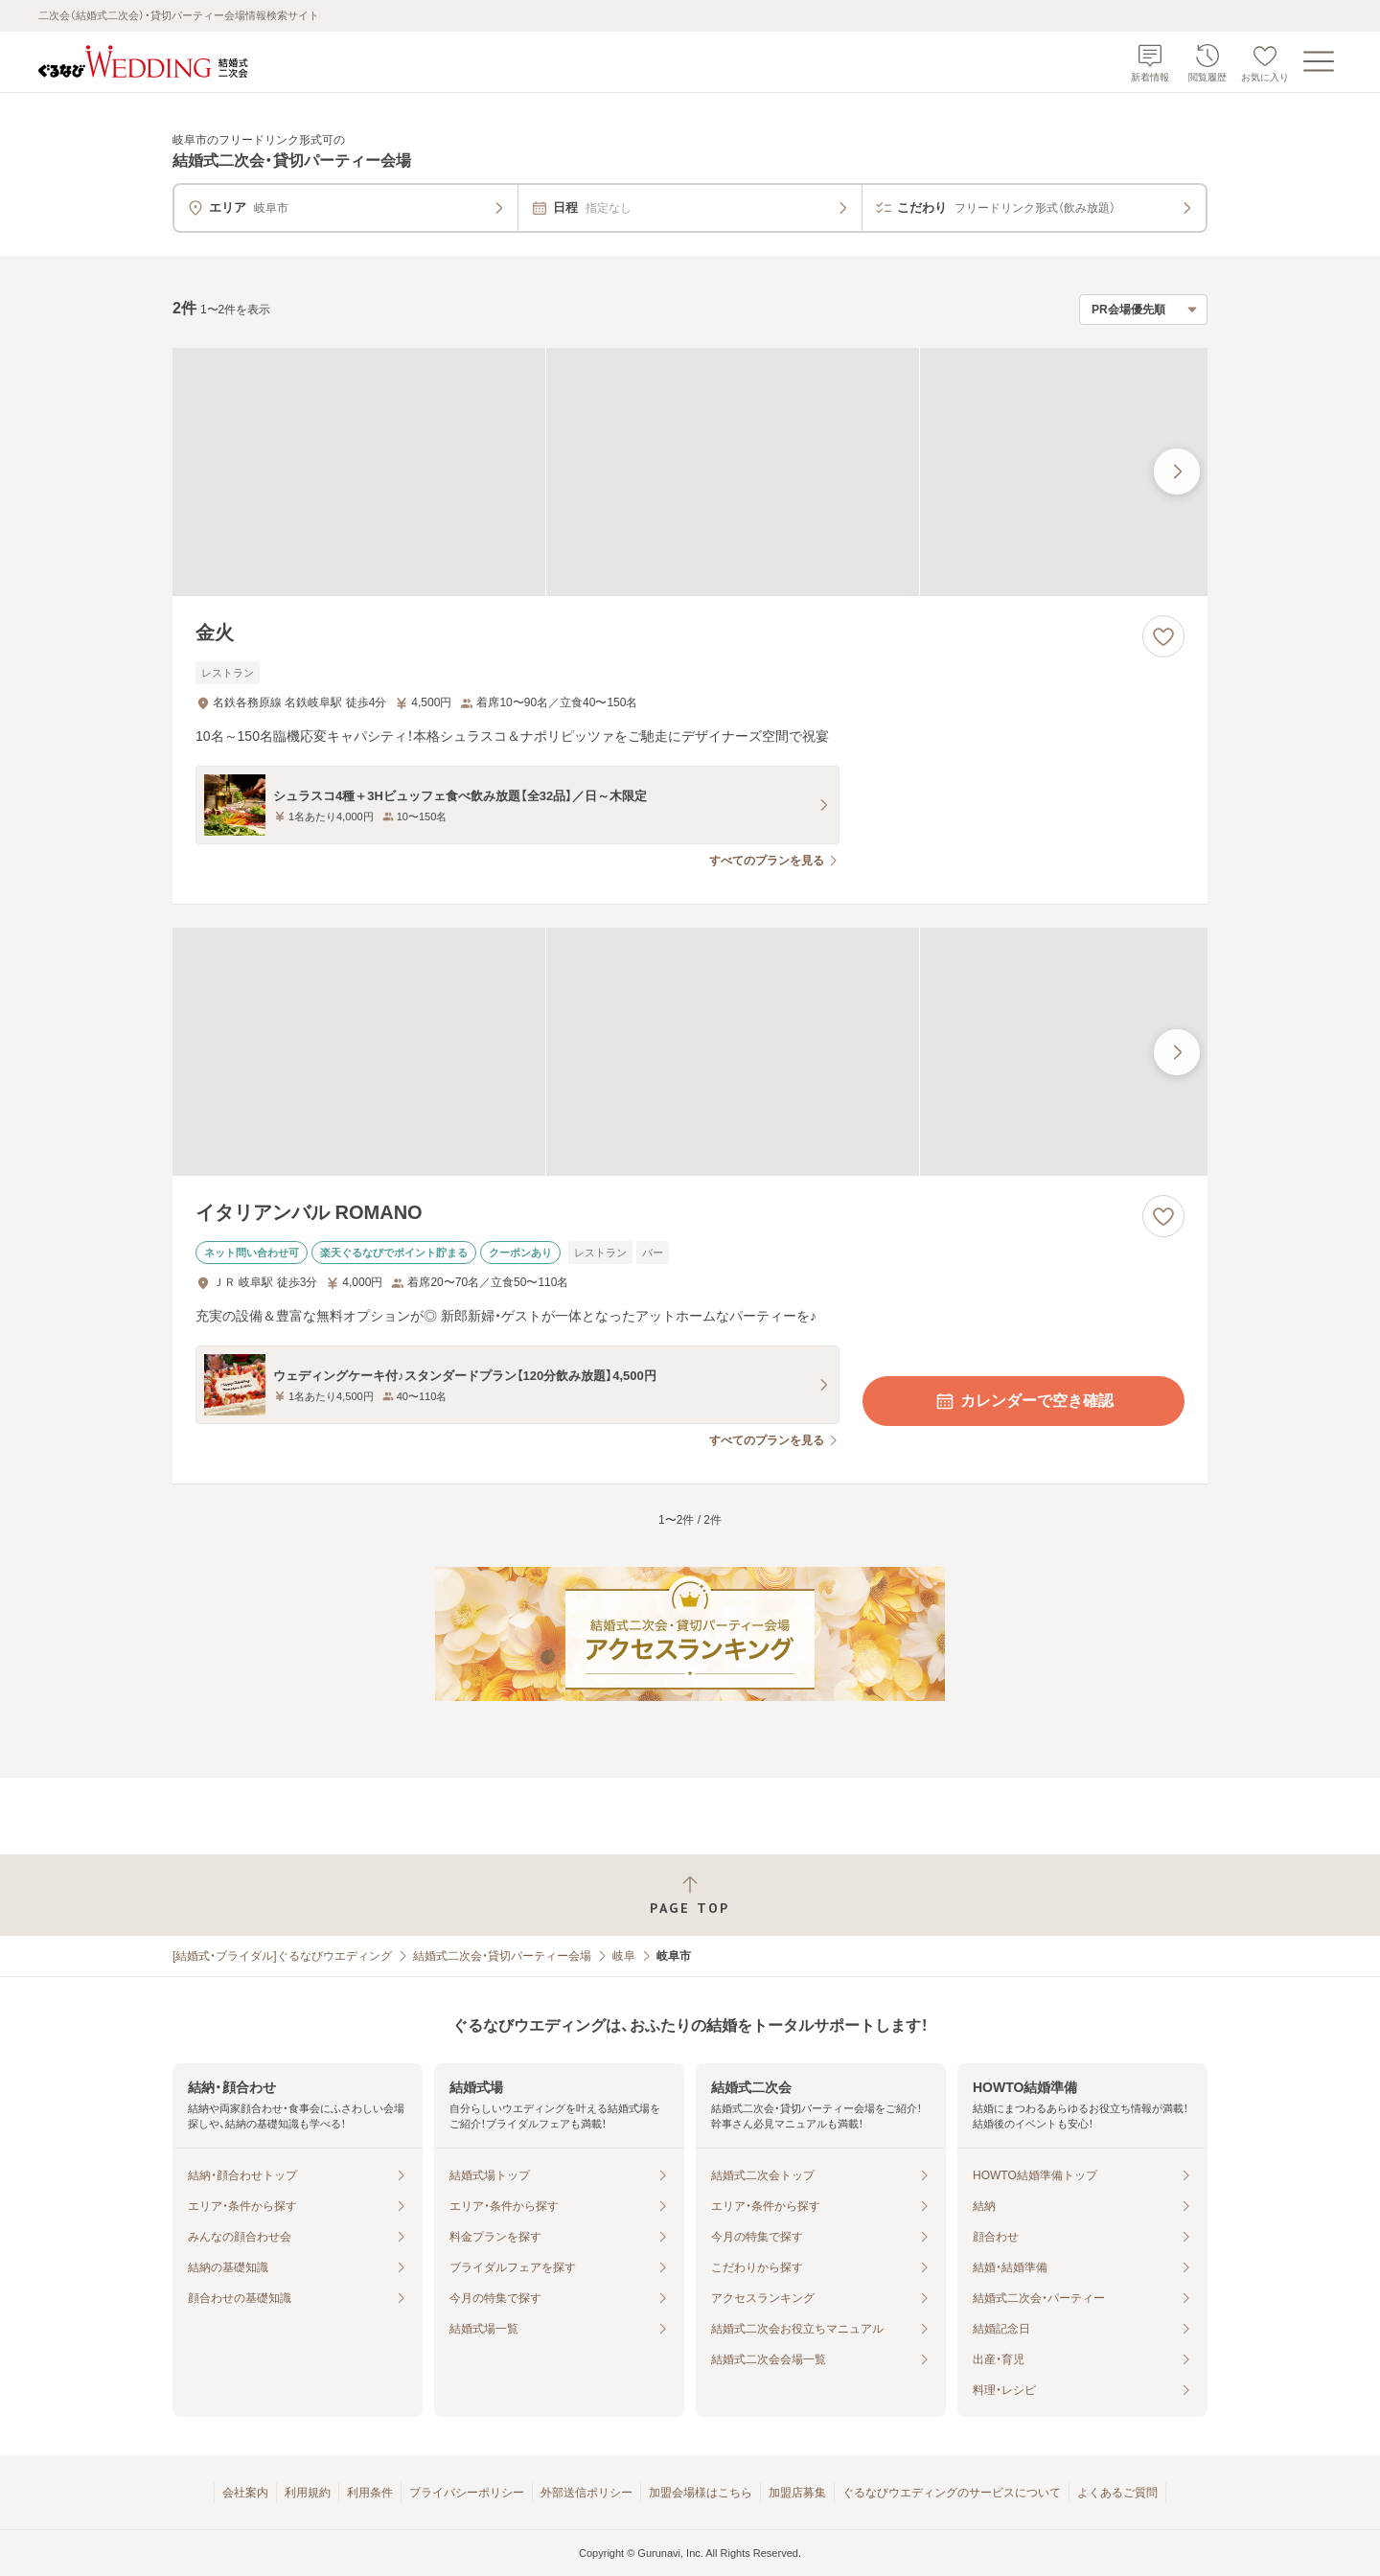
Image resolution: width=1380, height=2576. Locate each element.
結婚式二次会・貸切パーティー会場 (502, 1956)
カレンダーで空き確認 (1023, 1401)
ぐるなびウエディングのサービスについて (951, 2492)
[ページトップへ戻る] (690, 1895)
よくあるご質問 (1117, 2492)
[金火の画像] (690, 472)
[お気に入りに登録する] (1163, 636)
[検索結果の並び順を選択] (1143, 309)
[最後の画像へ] (1177, 471)
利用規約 (308, 2492)
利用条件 (370, 2492)
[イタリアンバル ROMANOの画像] (690, 1052)
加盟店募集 (797, 2492)
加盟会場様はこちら (700, 2492)
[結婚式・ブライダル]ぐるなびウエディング (282, 1956)
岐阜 (623, 1956)
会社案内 (245, 2492)
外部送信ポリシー (586, 2492)
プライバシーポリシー (466, 2492)
